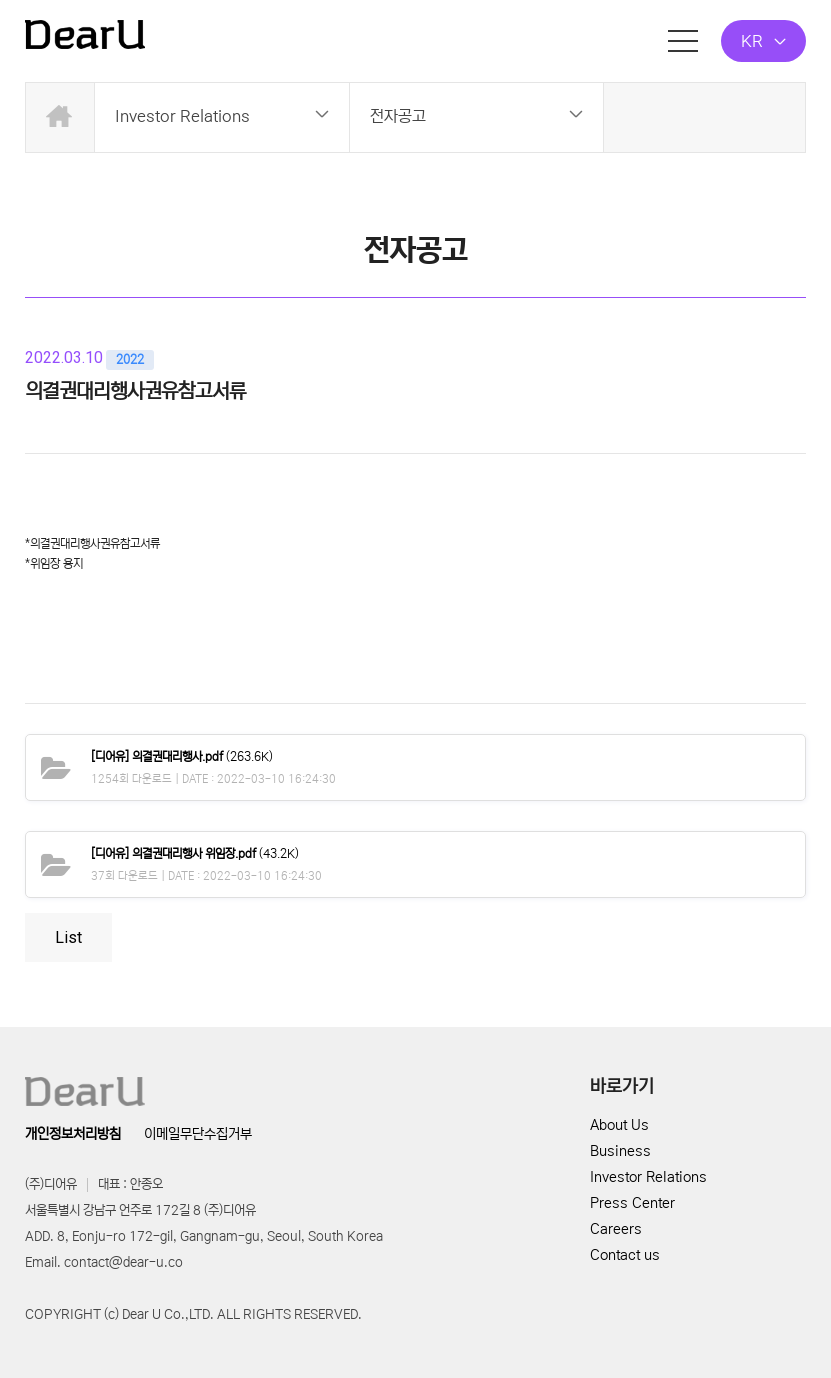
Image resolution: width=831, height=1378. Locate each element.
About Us (619, 1125)
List (68, 937)
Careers (616, 1229)
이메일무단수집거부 (198, 1134)
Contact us (625, 1255)
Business (620, 1151)
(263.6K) (182, 756)
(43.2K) (195, 853)
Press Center (632, 1203)
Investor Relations (648, 1177)
